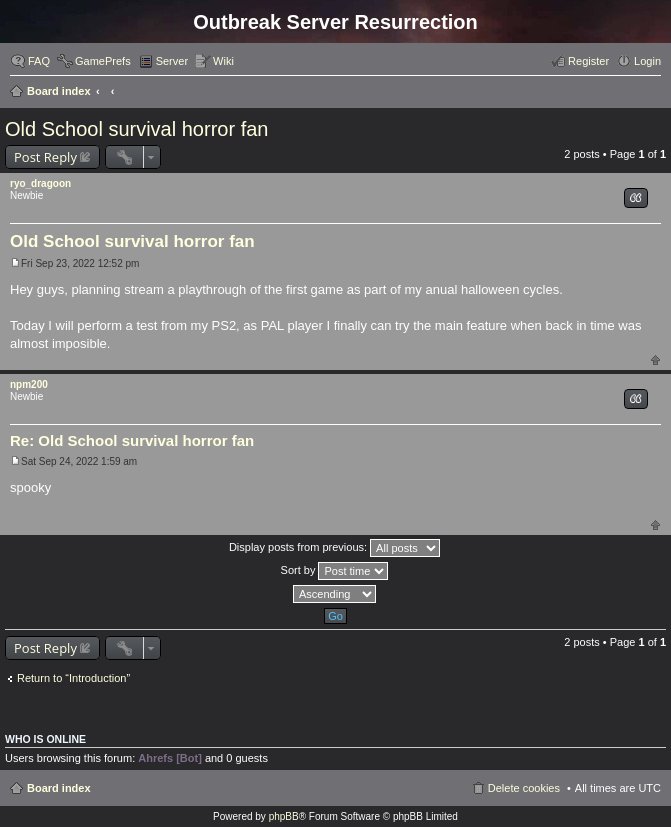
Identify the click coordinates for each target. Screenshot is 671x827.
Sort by (335, 571)
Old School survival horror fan (136, 129)
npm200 (29, 384)
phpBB (284, 816)
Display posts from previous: (334, 548)
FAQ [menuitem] (39, 61)
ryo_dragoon (40, 183)
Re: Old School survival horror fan (132, 440)
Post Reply (45, 157)
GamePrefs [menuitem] (103, 61)
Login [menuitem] (647, 61)
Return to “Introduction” (73, 678)
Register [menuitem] (588, 61)
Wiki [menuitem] (223, 61)
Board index (59, 91)
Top (655, 359)
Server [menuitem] (172, 61)
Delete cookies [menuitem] (524, 788)
